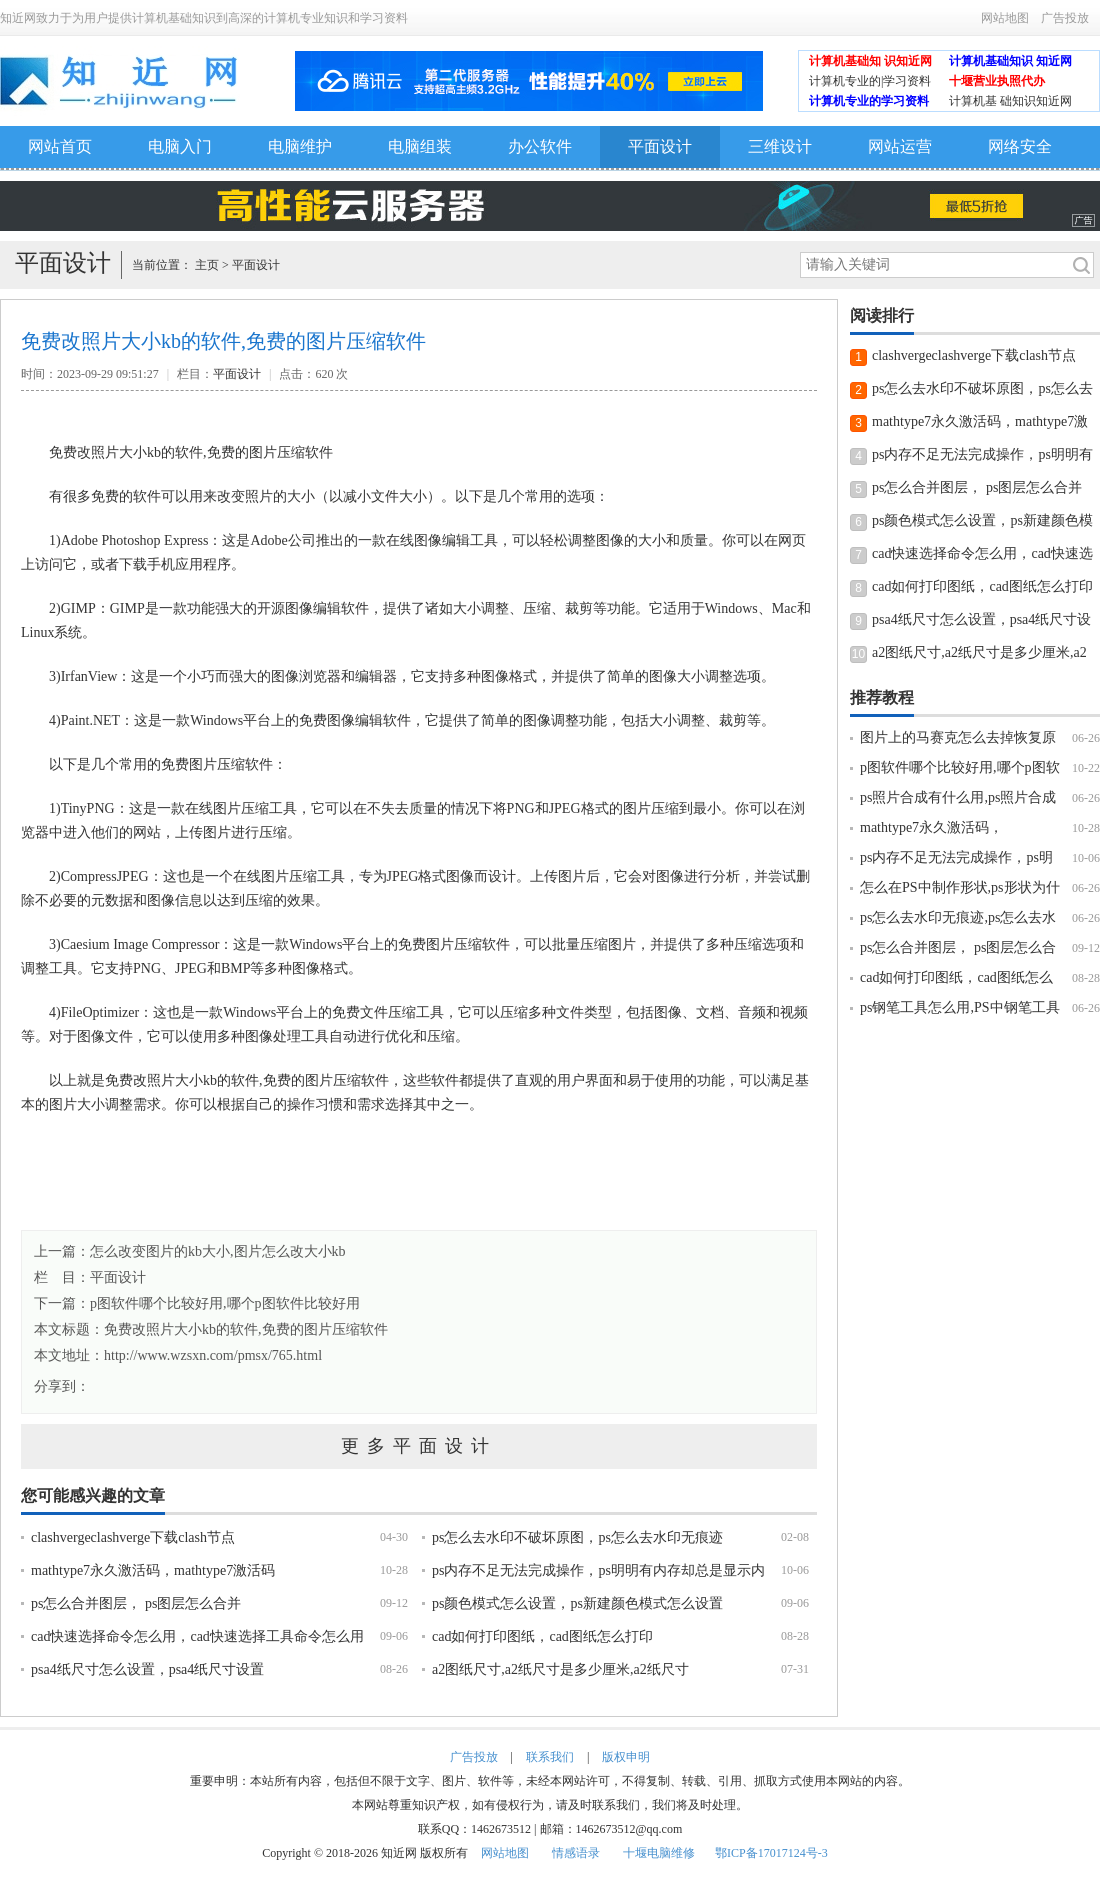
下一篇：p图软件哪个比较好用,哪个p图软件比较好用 (197, 1303)
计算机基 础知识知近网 (1010, 101)
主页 (207, 265)
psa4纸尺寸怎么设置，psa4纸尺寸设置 (147, 1669)
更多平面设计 (419, 1446)
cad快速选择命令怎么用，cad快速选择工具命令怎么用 (197, 1636)
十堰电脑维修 (659, 1853)
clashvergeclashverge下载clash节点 (133, 1537)
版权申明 (626, 1757)
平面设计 (660, 146)
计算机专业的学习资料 (869, 101)
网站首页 (60, 146)
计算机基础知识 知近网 (1010, 61)
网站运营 (900, 146)
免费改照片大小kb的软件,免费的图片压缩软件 (246, 1329)
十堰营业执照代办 (997, 81)
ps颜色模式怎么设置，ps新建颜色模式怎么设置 (577, 1603)
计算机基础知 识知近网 (870, 61)
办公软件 (540, 146)
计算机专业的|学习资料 (870, 81)
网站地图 (1005, 18)
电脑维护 (300, 146)
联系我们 (550, 1757)
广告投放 (1065, 18)
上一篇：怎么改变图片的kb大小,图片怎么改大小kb (190, 1251)
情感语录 (576, 1853)
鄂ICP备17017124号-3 (771, 1853)
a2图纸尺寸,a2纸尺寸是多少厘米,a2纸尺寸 (560, 1669)
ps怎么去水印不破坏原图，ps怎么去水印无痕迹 (577, 1537)
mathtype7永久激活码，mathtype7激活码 (153, 1570)
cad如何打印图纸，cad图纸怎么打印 (542, 1636)
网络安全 (1020, 146)
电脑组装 (420, 146)
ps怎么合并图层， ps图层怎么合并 (136, 1603)
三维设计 (780, 146)
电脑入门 (180, 146)
